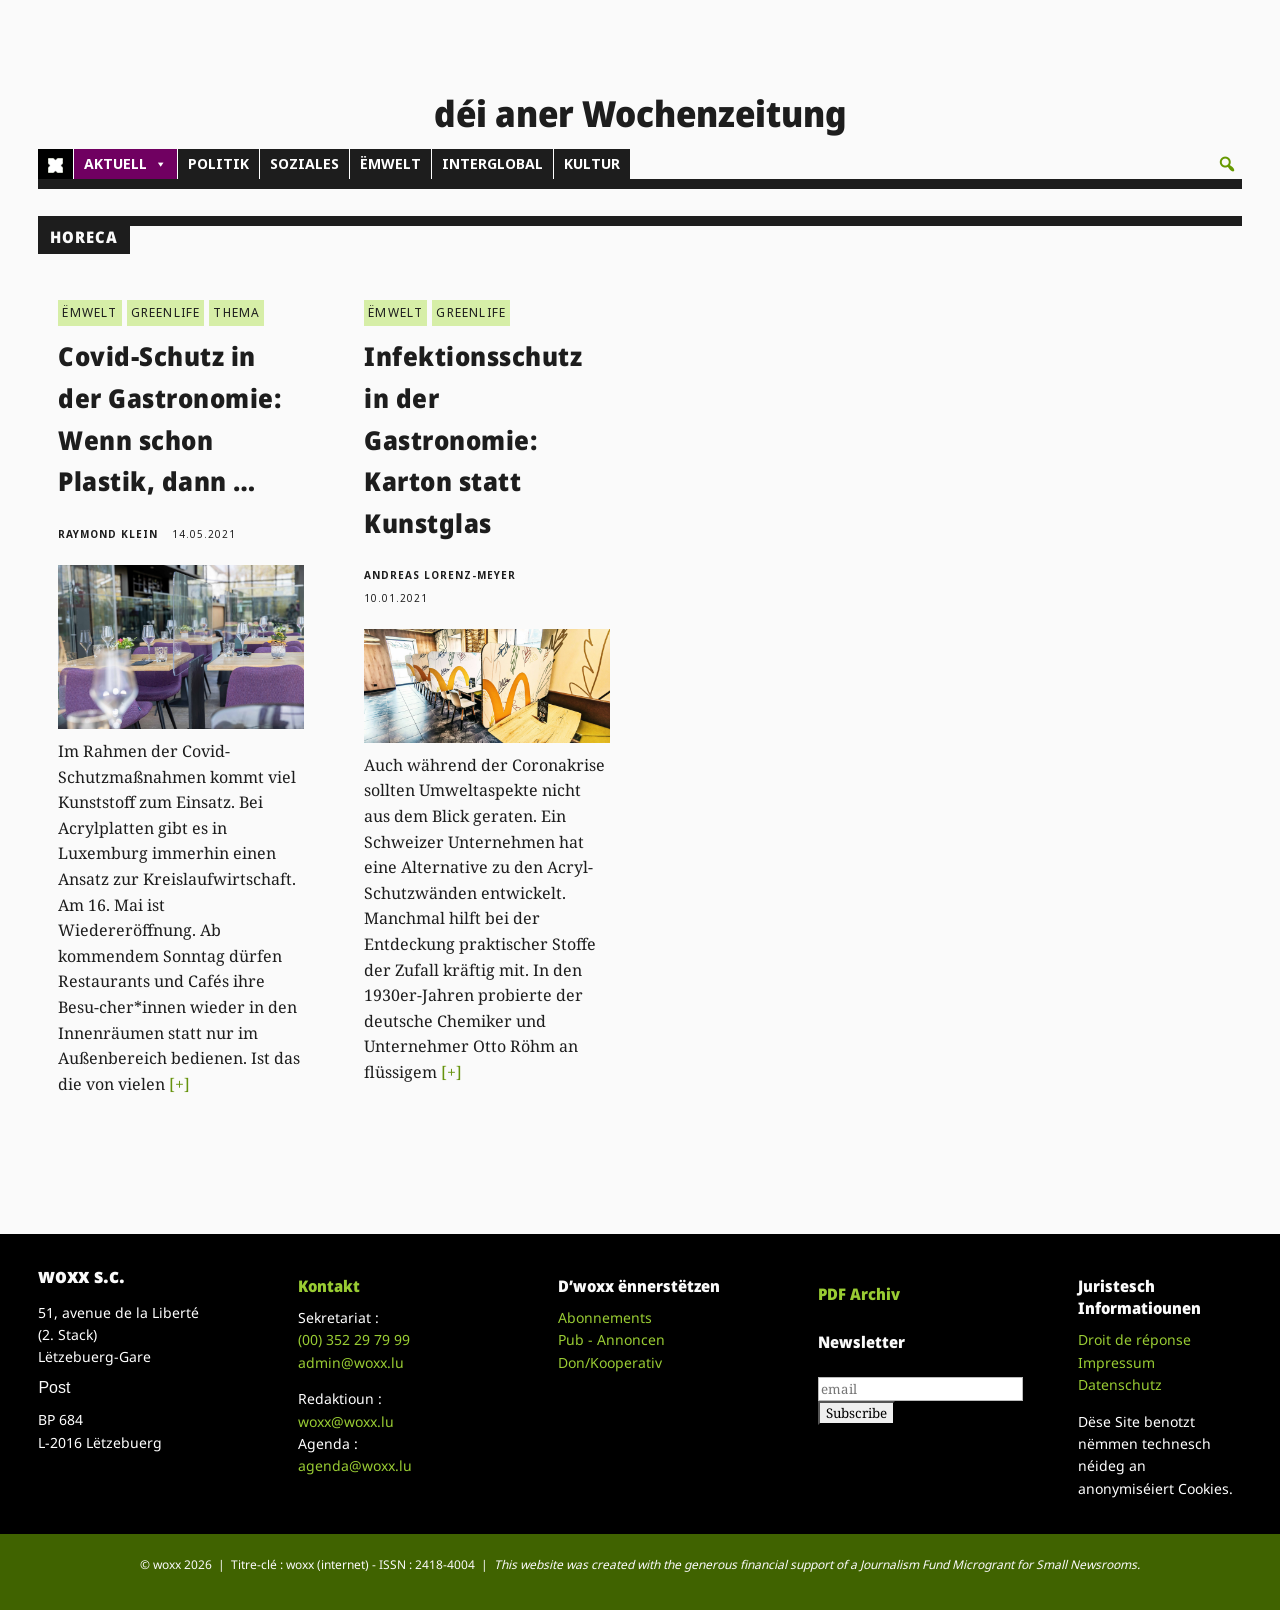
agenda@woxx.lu (355, 1465)
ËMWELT (390, 163)
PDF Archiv (859, 1294)
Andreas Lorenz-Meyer (440, 575)
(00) (354, 1339)
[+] (179, 1084)
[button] (1227, 164)
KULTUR (592, 163)
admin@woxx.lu (351, 1362)
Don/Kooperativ (610, 1362)
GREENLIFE (166, 312)
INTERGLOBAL (492, 163)
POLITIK (218, 163)
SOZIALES (304, 163)
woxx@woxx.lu (346, 1421)
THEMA (236, 312)
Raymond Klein (108, 534)
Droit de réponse (1134, 1339)
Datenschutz (1120, 1384)
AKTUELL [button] (125, 164)
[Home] (55, 164)
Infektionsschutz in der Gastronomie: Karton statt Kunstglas (473, 439)
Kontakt (329, 1286)
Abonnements (605, 1317)
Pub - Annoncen (611, 1339)
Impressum (1116, 1362)
